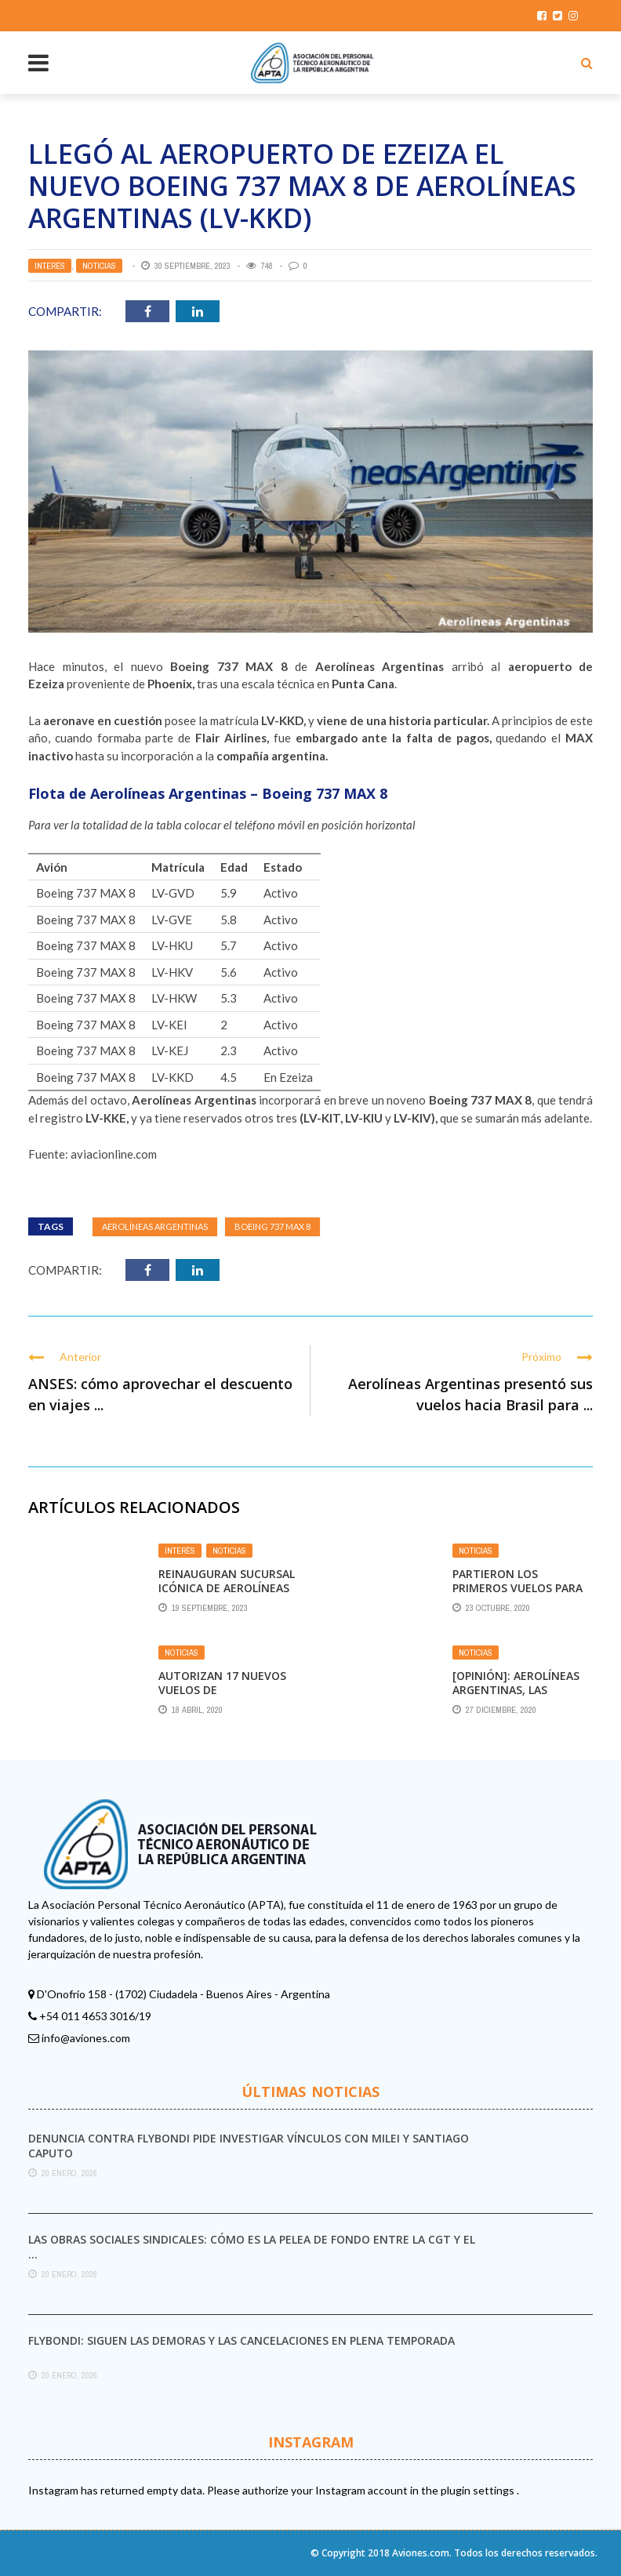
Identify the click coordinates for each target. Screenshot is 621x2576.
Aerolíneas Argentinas (155, 1226)
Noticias (99, 265)
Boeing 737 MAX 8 (272, 1226)
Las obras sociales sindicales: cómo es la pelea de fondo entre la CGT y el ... (251, 2246)
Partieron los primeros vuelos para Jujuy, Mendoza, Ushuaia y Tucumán (517, 1595)
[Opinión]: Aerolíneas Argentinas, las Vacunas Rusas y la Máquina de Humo (515, 1697)
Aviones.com (420, 2553)
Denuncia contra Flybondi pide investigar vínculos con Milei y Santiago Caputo (248, 2145)
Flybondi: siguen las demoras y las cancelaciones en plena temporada (241, 2340)
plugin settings (479, 2490)
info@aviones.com (86, 2037)
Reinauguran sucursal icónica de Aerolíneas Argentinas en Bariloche (226, 1595)
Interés (49, 265)
